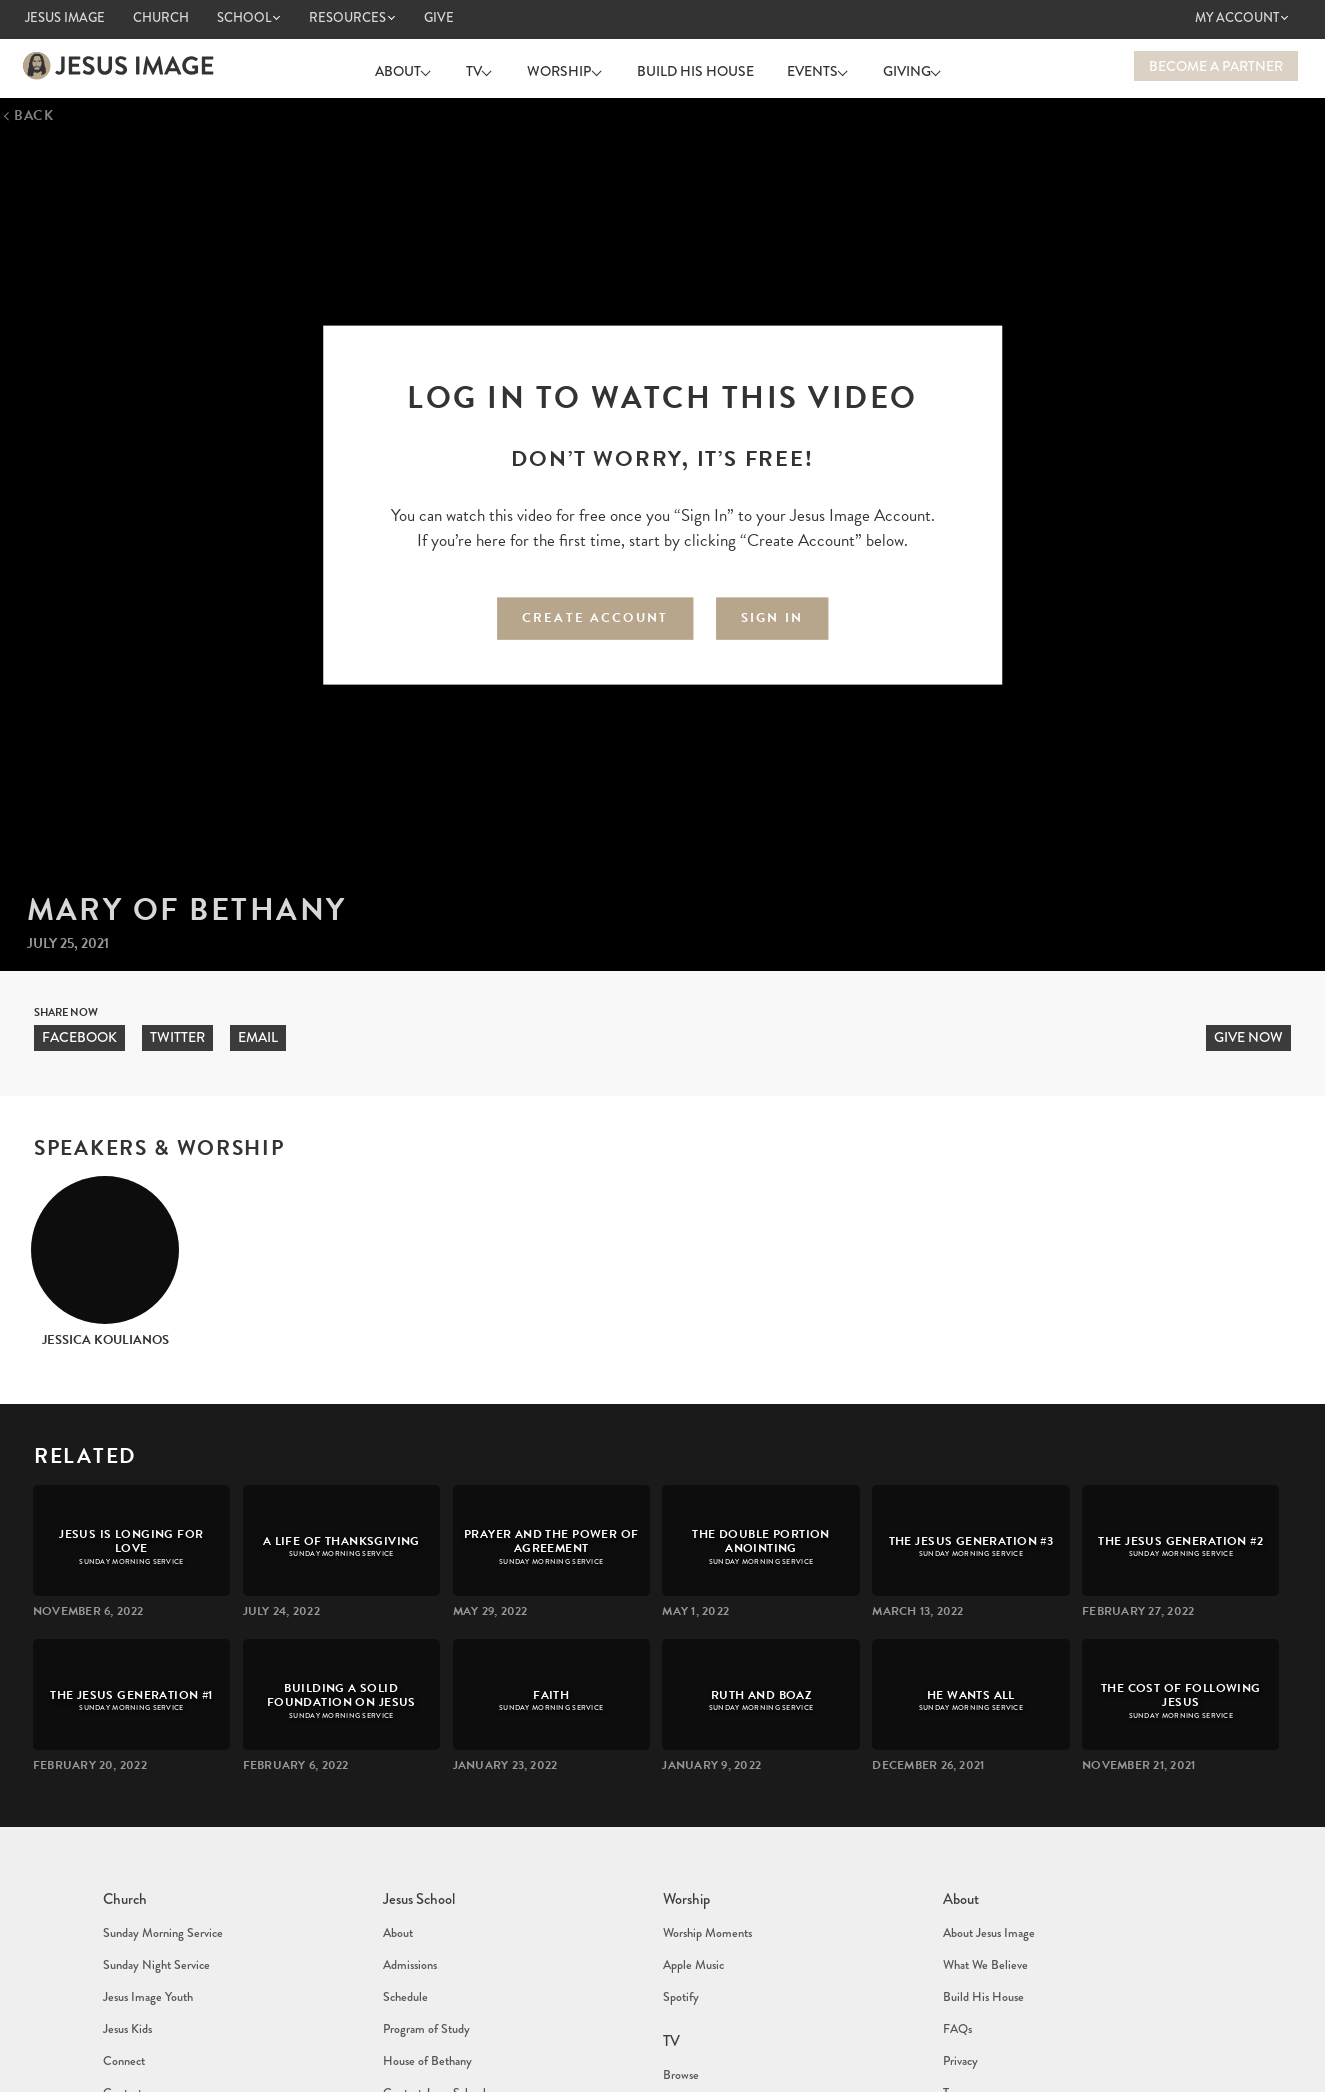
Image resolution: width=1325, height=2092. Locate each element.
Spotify (680, 1952)
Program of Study (425, 1972)
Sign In (772, 613)
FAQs (957, 1972)
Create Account (595, 613)
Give (439, 17)
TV (488, 66)
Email (258, 1033)
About (421, 66)
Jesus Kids (126, 1972)
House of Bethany (426, 1992)
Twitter (177, 1033)
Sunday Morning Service (160, 1912)
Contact (122, 2012)
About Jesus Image (987, 1912)
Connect (123, 1992)
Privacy (960, 1992)
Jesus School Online (438, 2044)
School (244, 17)
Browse (680, 2007)
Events (807, 66)
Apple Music (692, 1932)
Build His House (690, 66)
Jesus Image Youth (146, 1952)
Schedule (404, 1952)
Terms (956, 2012)
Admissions (409, 1932)
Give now (1248, 1033)
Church (161, 17)
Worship (564, 66)
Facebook (79, 1033)
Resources (347, 17)
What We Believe (983, 1932)
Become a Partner (1216, 66)
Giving (893, 66)
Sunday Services (700, 2027)
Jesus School (418, 1889)
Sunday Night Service (154, 1932)
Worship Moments (706, 1912)
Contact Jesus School (433, 2012)
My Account (1237, 17)
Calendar (124, 2067)
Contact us (968, 2067)
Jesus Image (65, 17)
